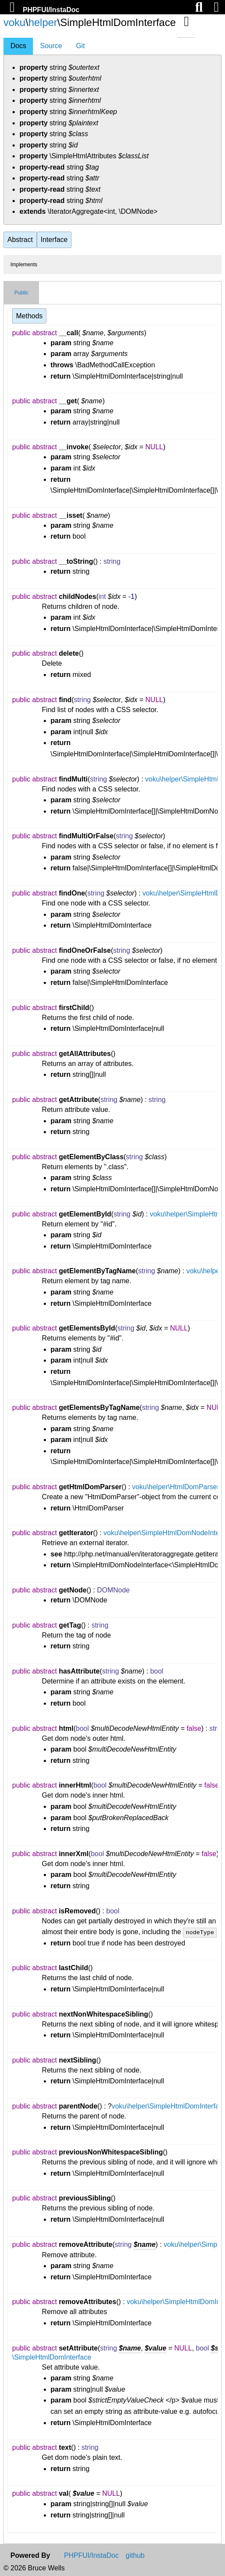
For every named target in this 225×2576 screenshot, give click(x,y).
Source (51, 45)
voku (14, 22)
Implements (23, 265)
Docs (18, 45)
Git (80, 45)
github (135, 2555)
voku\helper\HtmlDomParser (175, 1487)
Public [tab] (21, 293)
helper (42, 22)
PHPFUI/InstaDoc (51, 9)
